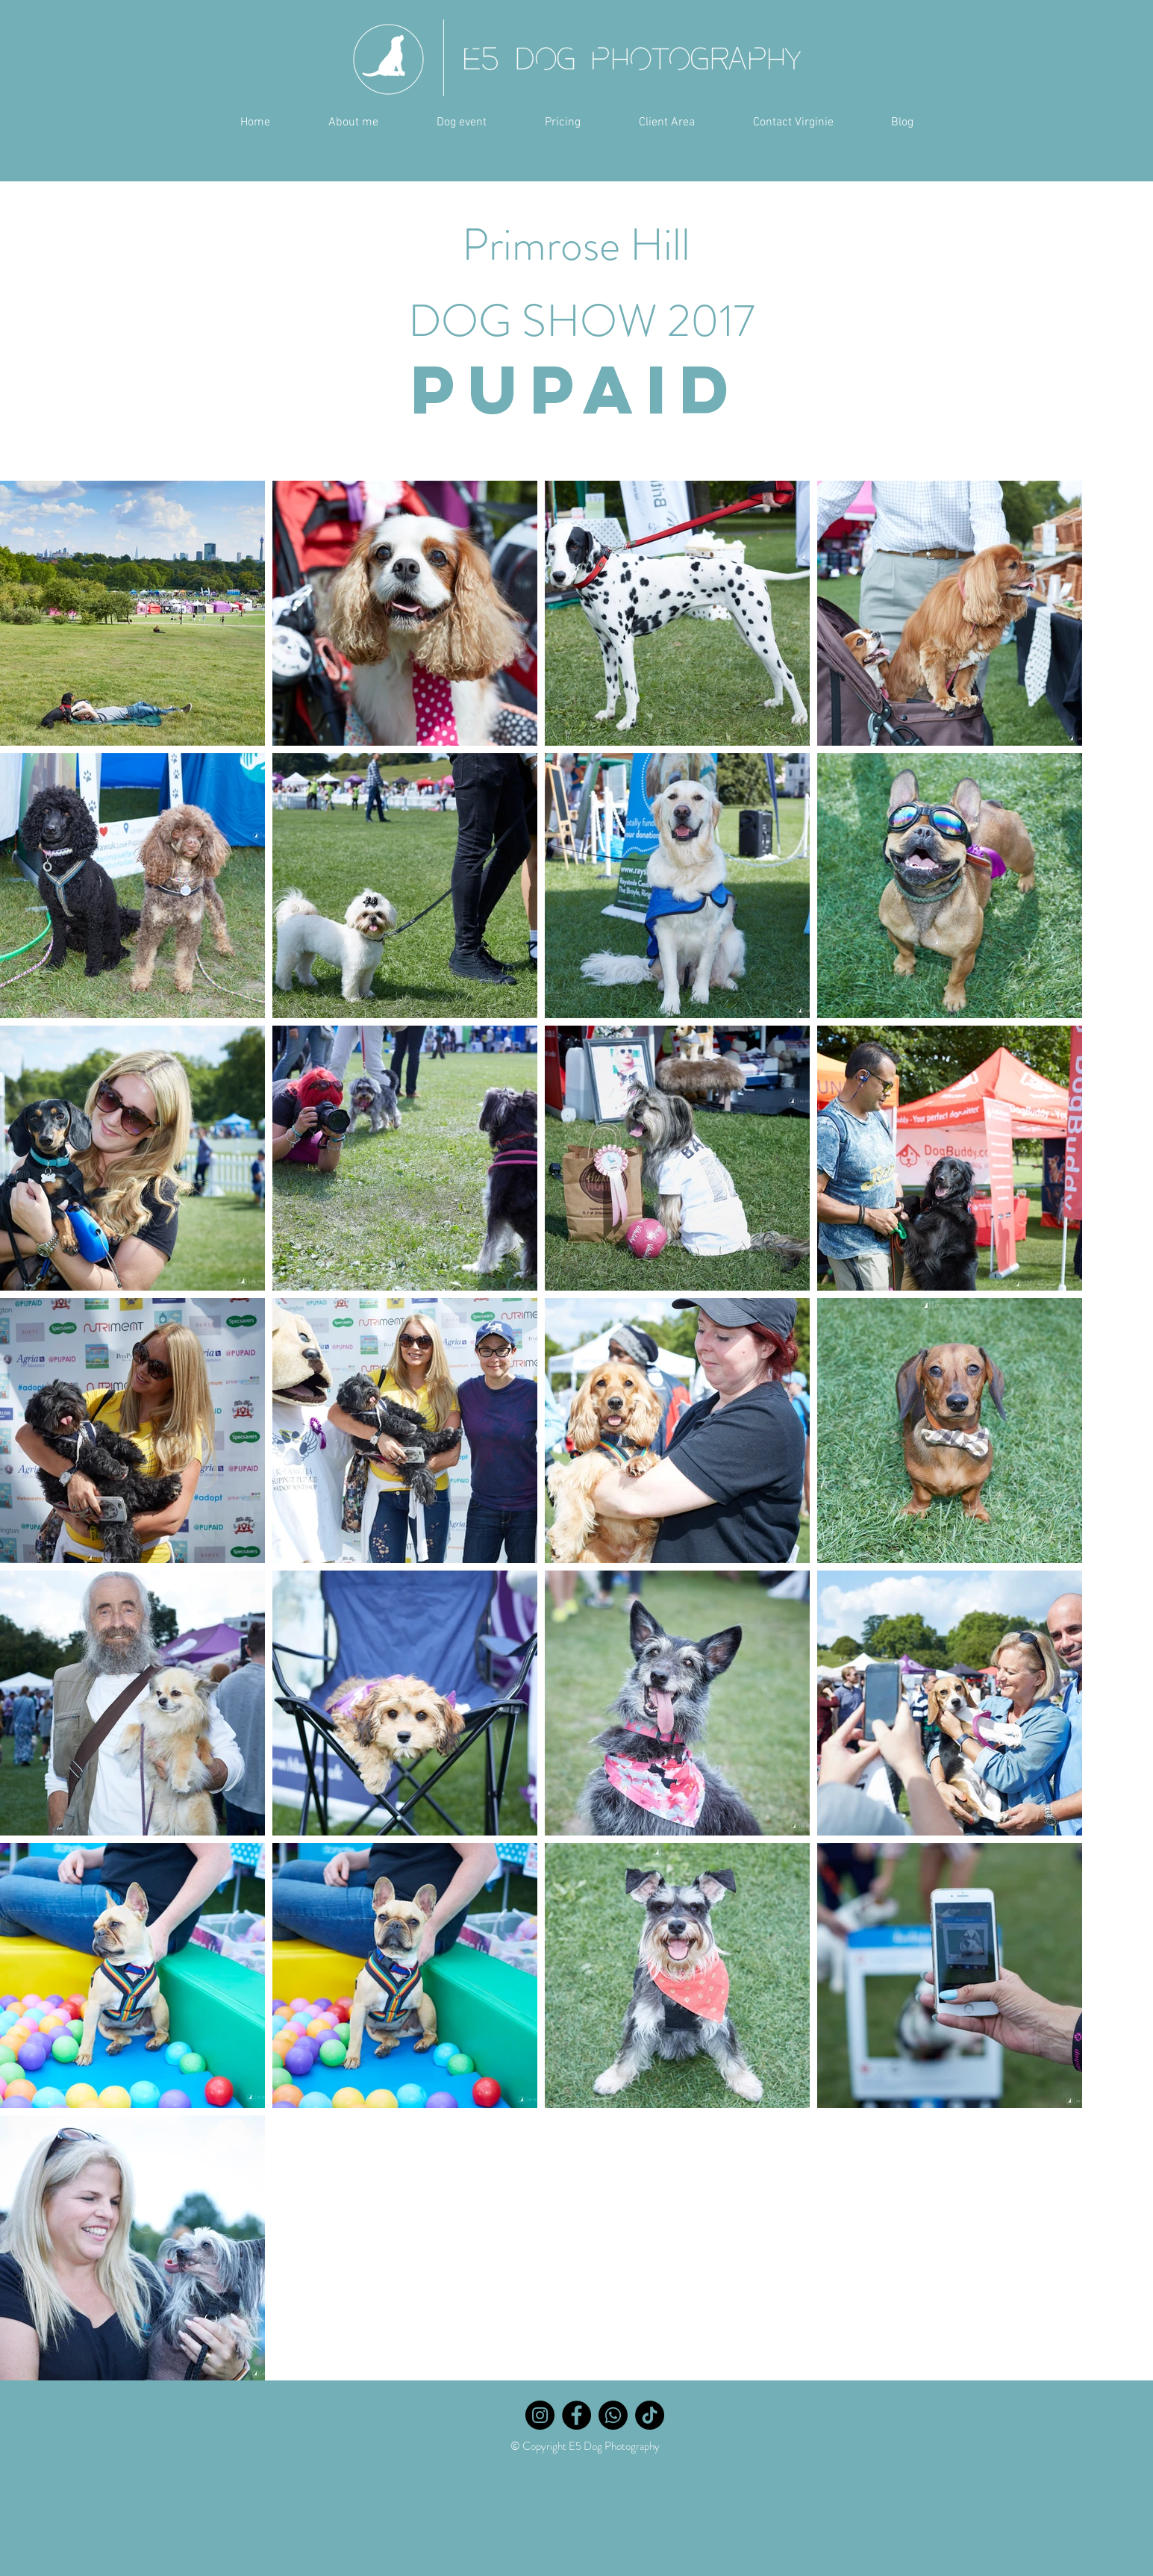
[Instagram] (539, 2415)
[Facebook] (576, 2415)
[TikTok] (649, 2415)
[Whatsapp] (613, 2415)
